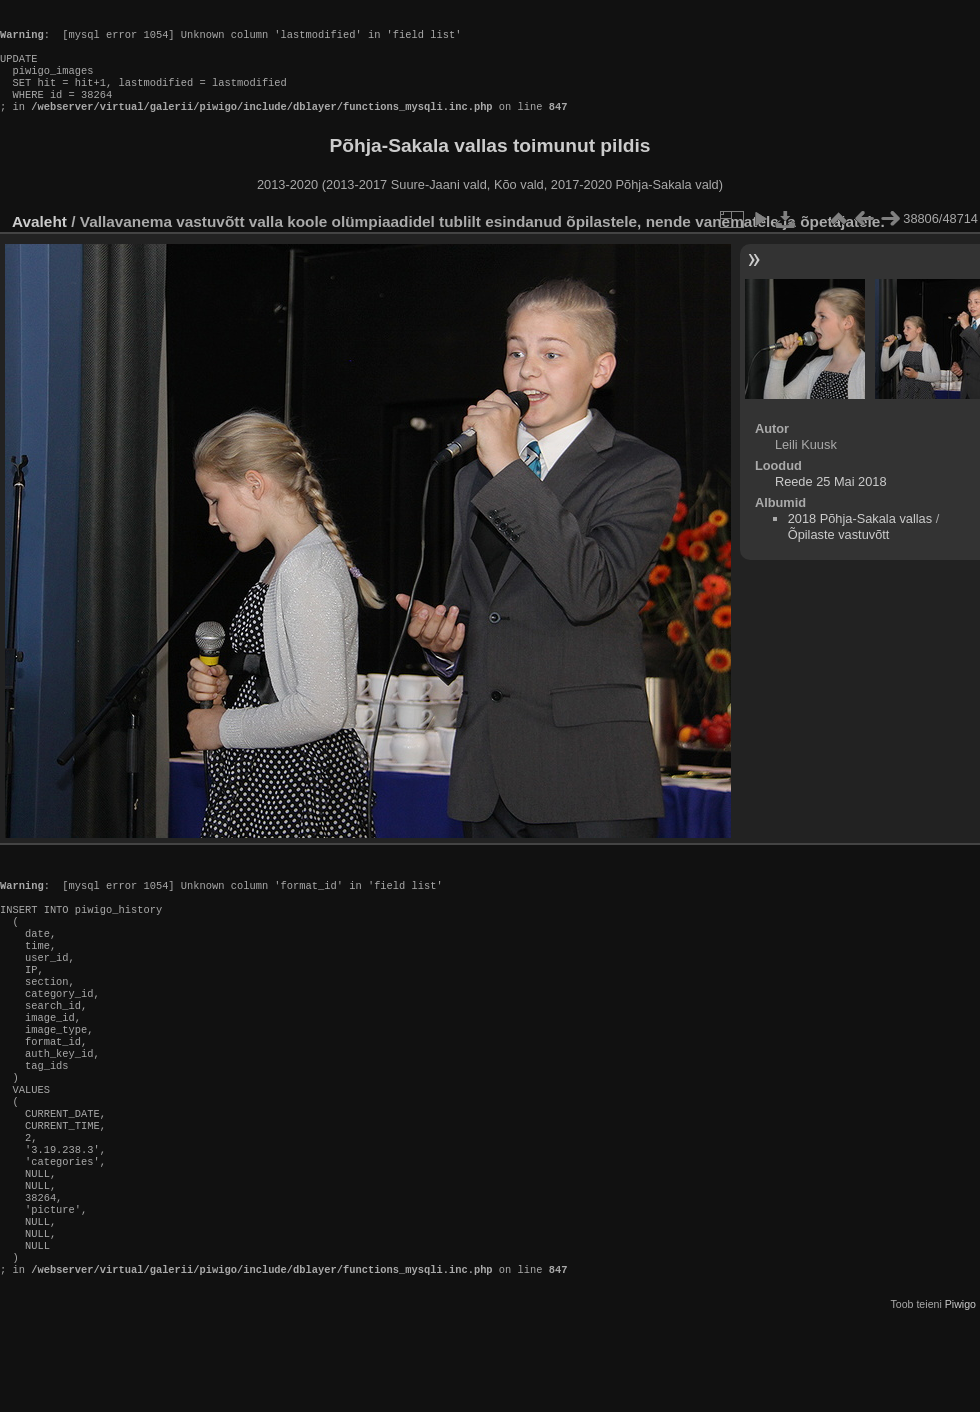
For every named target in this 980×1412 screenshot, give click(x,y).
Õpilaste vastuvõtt (839, 554)
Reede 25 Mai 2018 (831, 501)
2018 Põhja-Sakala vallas (860, 538)
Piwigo (960, 1396)
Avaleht (39, 241)
